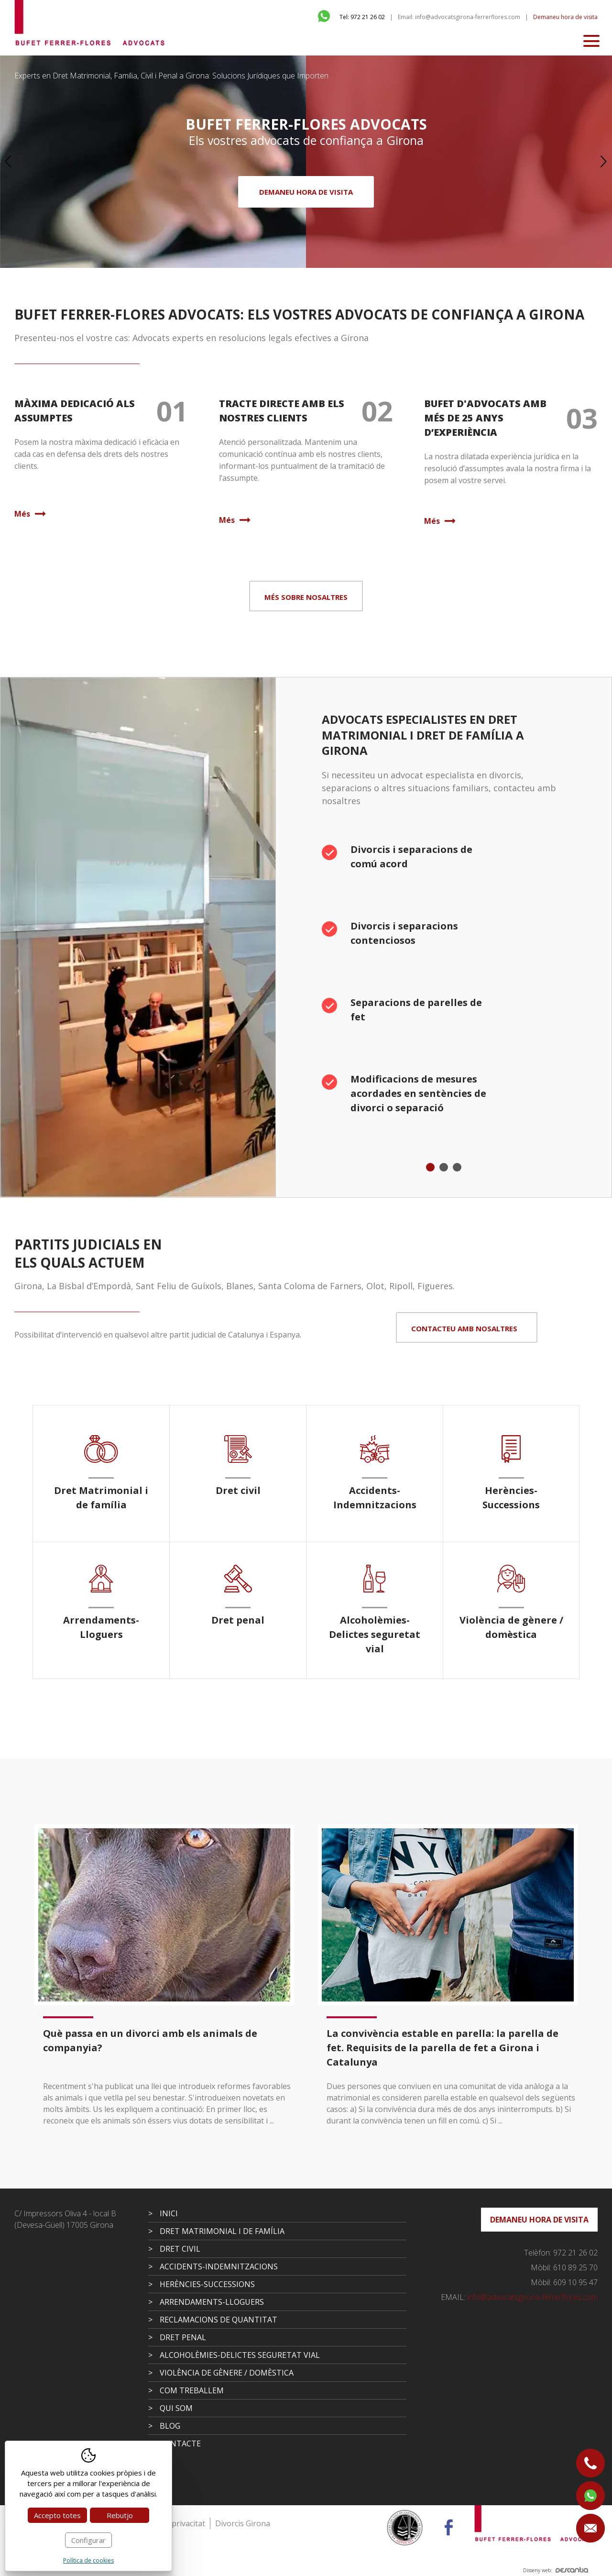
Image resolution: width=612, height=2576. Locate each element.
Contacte (180, 2443)
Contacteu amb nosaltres (464, 1328)
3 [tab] (457, 1167)
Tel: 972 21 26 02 (362, 17)
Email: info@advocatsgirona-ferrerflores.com (459, 17)
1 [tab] (430, 1167)
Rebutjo (120, 2515)
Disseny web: (555, 2570)
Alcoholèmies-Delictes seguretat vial (240, 2355)
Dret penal (183, 2337)
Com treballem (192, 2390)
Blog (170, 2426)
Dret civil (180, 2249)
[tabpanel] (444, 985)
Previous (8, 162)
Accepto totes (57, 2515)
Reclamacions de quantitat (218, 2319)
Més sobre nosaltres (306, 597)
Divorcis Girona (242, 2523)
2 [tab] (443, 1167)
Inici (169, 2213)
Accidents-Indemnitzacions (219, 2266)
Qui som (176, 2408)
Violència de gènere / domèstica (227, 2372)
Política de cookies (88, 2560)
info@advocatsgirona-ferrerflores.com (519, 2297)
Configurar (88, 2540)
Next (603, 162)
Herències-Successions (207, 2284)
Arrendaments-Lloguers (212, 2302)
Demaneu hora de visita (565, 17)
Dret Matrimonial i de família (222, 2231)
